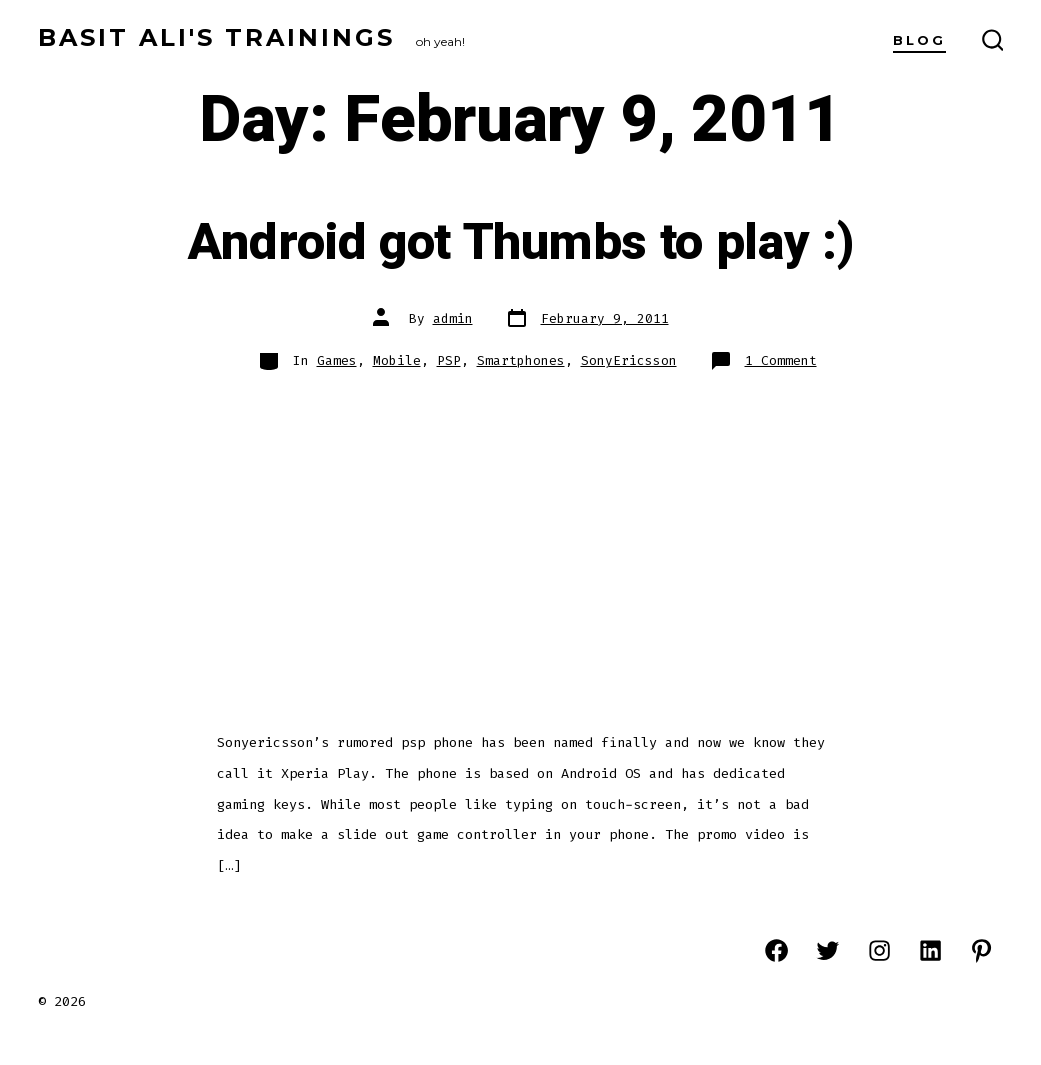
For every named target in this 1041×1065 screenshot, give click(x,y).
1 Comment (781, 360)
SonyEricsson (629, 360)
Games (337, 360)
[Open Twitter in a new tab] (827, 950)
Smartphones (521, 360)
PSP (449, 360)
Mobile (397, 360)
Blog (919, 40)
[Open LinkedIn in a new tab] (930, 950)
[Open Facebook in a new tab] (776, 950)
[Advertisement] (520, 541)
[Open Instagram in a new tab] (879, 950)
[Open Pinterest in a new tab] (981, 950)
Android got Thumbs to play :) (521, 243)
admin (453, 318)
